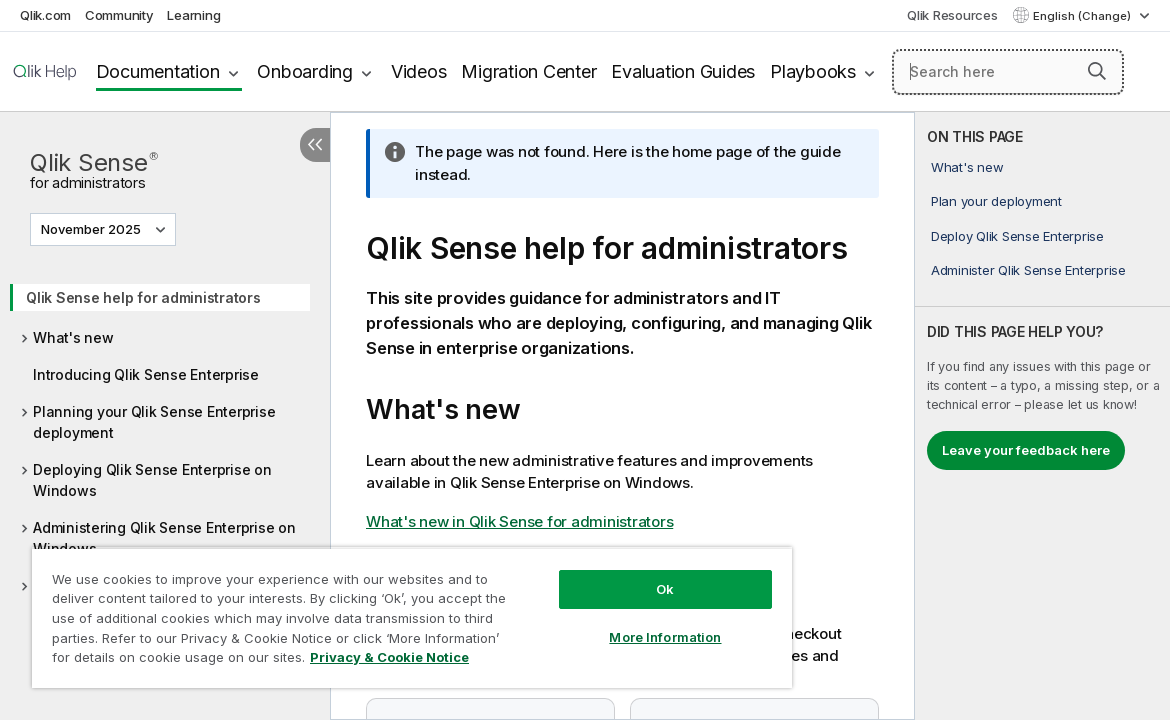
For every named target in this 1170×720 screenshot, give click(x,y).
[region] (371, 610)
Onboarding (305, 71)
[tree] (165, 464)
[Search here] (1008, 72)
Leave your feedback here (1026, 450)
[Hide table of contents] (315, 145)
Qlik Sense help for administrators (143, 297)
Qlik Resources (952, 15)
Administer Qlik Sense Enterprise (1028, 270)
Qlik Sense (94, 168)
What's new (73, 337)
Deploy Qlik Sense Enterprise (1017, 236)
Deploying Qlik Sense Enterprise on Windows (152, 480)
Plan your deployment (996, 201)
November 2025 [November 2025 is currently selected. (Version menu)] (92, 229)
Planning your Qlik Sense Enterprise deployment (154, 422)
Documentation (158, 71)
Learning (193, 15)
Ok (596, 574)
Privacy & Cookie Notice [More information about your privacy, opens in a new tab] (193, 661)
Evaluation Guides (683, 71)
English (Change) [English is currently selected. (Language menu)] (1083, 16)
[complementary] (1042, 416)
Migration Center (528, 71)
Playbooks (813, 71)
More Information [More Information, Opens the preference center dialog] (596, 622)
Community (119, 15)
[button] (1097, 71)
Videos (419, 71)
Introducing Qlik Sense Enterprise (146, 374)
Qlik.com (45, 15)
